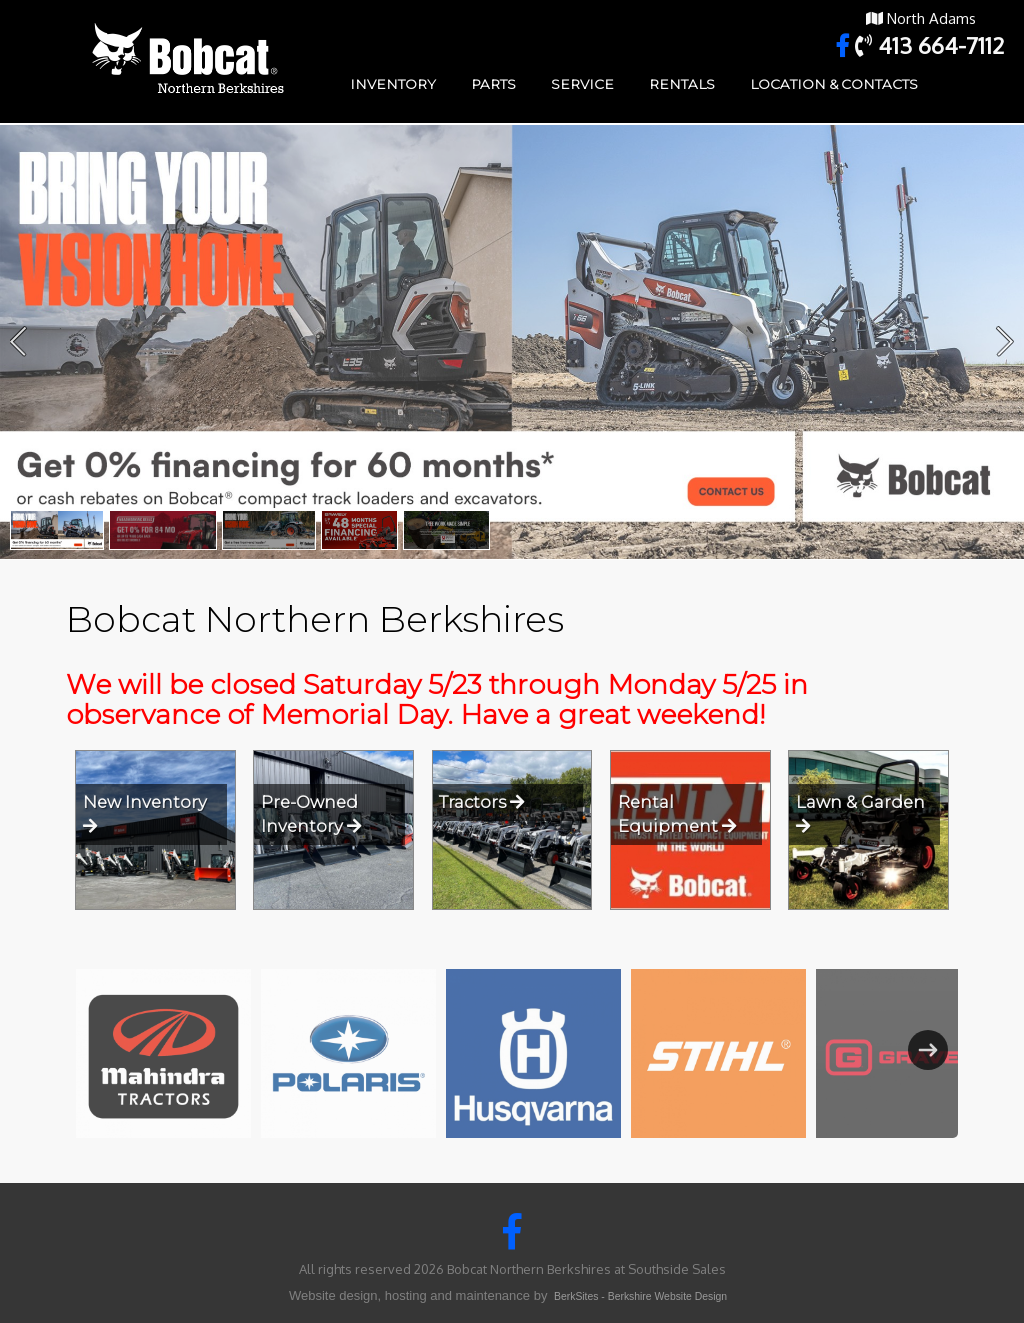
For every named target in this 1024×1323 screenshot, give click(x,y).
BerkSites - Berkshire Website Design (640, 1296)
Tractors (481, 802)
